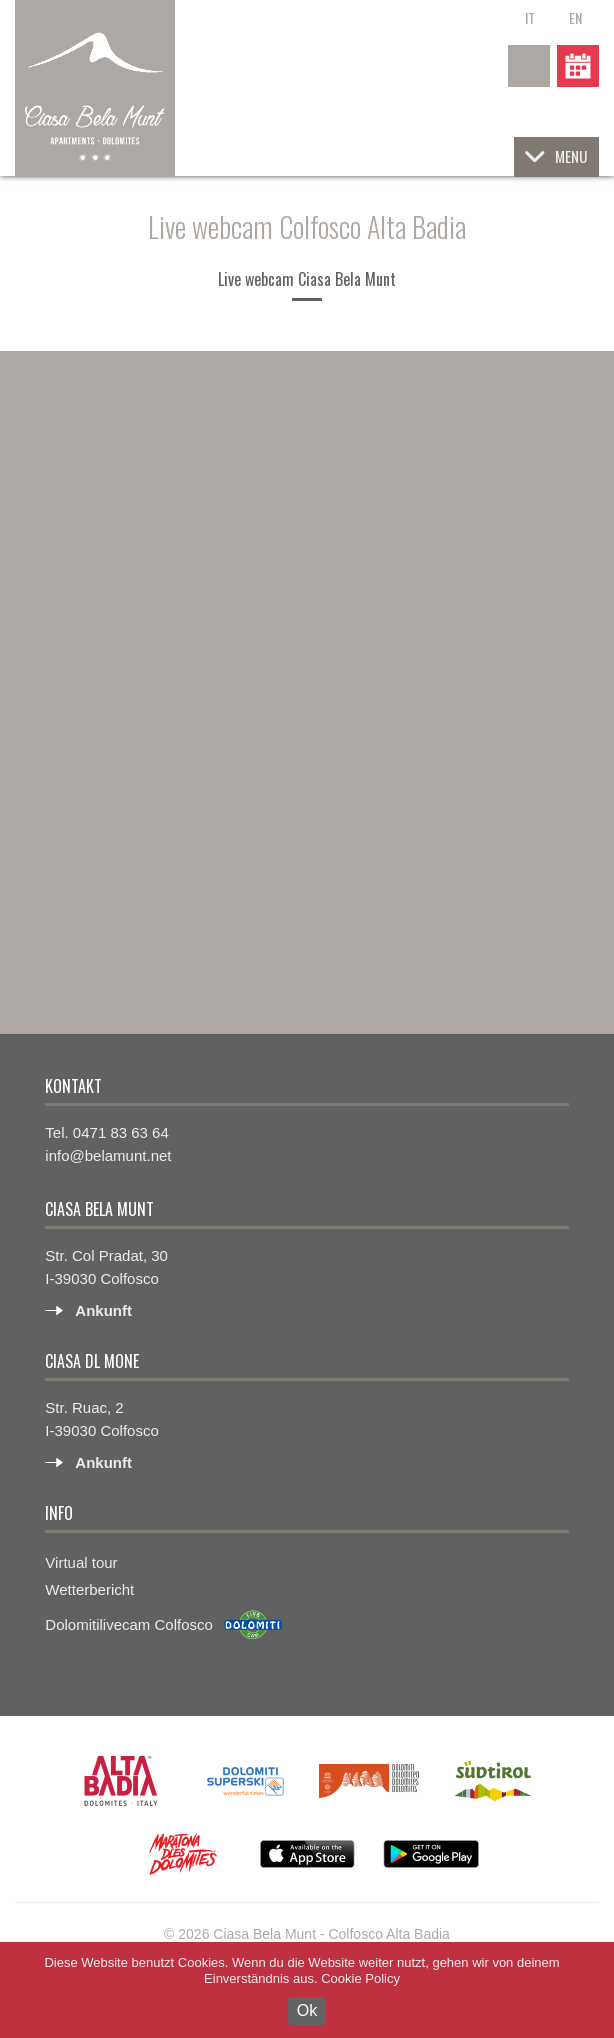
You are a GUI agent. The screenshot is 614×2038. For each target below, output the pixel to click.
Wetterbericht (89, 1589)
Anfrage (578, 66)
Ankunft (103, 1310)
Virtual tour (81, 1562)
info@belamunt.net (108, 1155)
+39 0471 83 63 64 (529, 66)
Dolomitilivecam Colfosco (129, 1624)
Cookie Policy (360, 1978)
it (530, 17)
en (575, 17)
